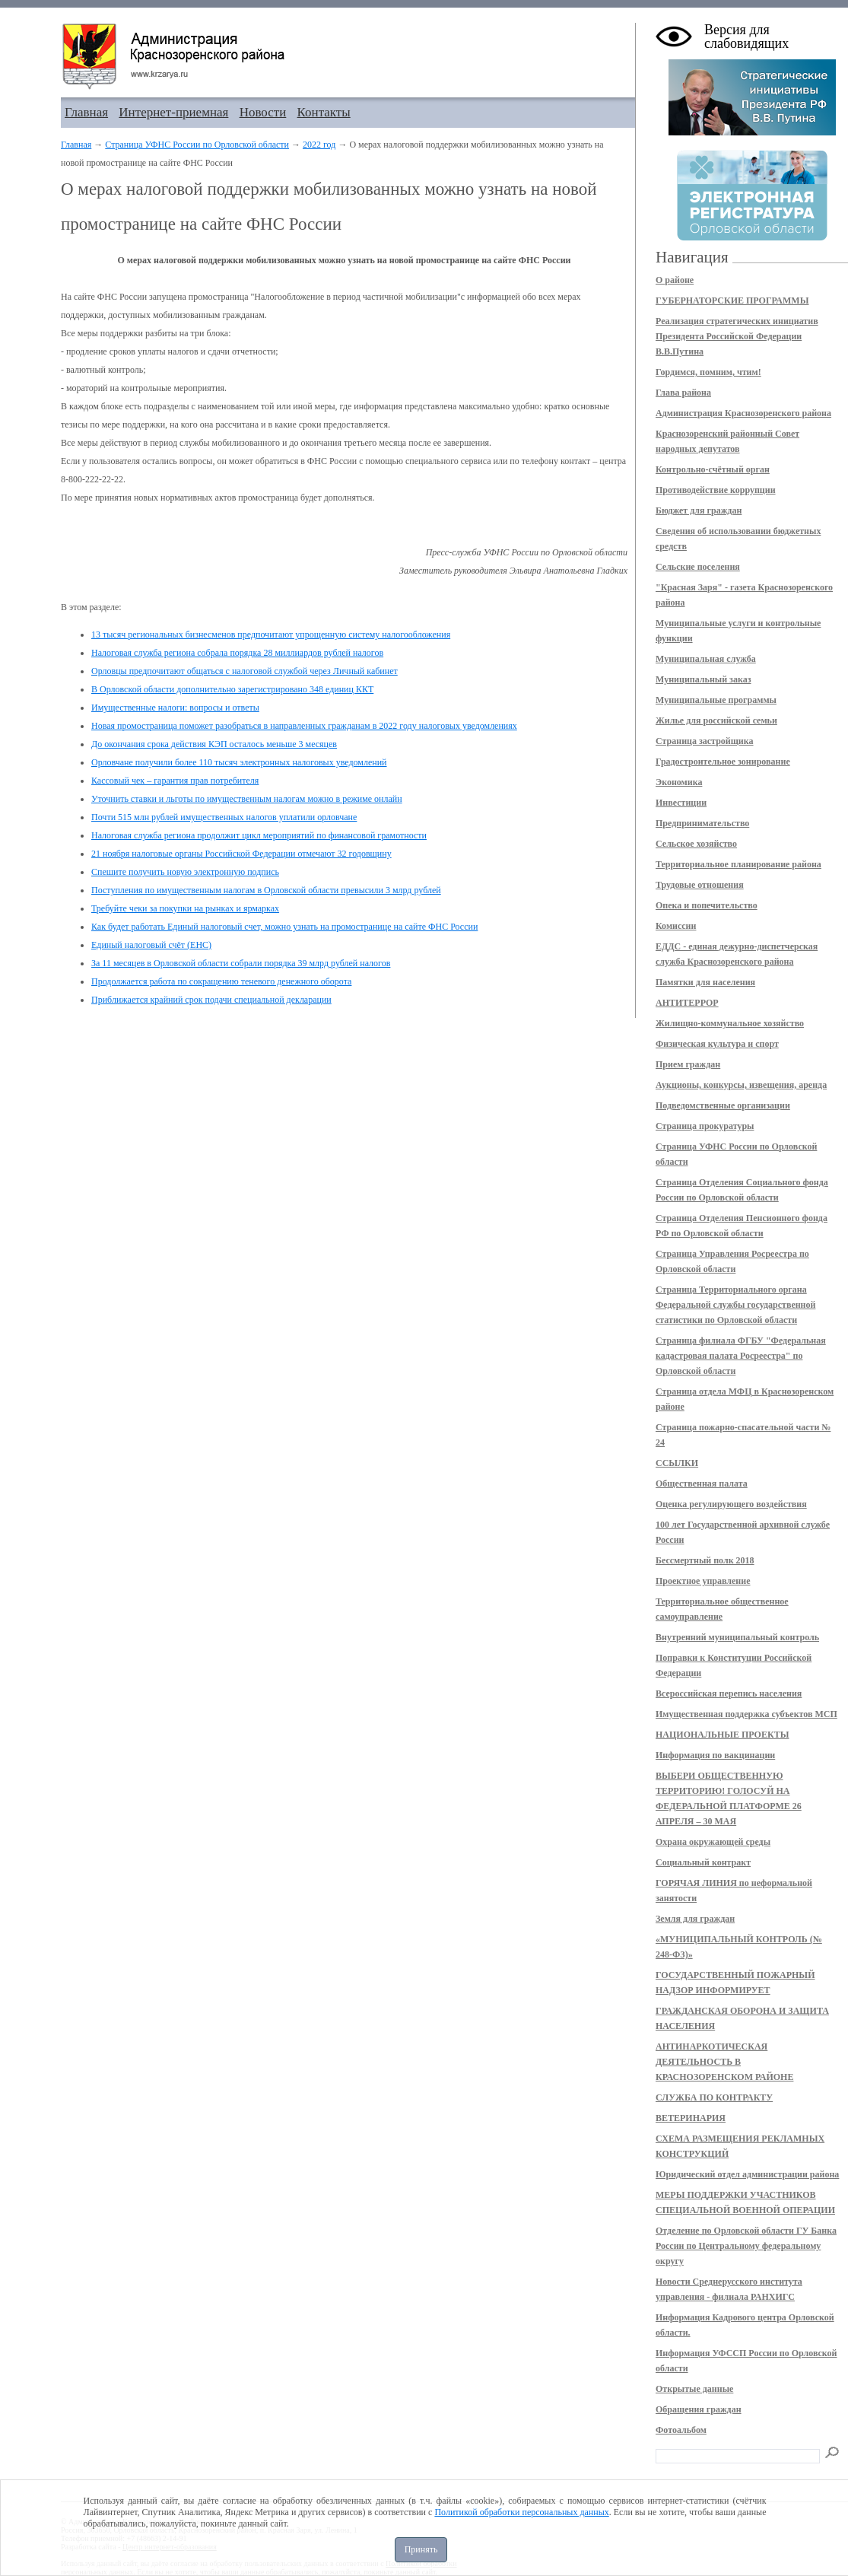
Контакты (324, 112)
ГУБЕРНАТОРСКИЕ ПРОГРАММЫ (732, 300)
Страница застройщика (705, 741)
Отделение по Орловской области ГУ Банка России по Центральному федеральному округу (746, 2245)
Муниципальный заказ (703, 679)
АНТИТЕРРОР (687, 1002)
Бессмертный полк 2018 (705, 1560)
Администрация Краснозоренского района (743, 413)
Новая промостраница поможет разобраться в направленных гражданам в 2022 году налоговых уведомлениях (304, 725)
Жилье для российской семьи (716, 720)
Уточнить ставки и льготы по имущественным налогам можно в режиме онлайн (246, 798)
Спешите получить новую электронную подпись (185, 872)
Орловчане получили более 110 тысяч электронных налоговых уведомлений (239, 762)
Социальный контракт (703, 1862)
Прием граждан (688, 1064)
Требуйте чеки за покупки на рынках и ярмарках (185, 908)
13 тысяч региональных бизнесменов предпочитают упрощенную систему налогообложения (270, 634)
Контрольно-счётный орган (713, 469)
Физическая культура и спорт (717, 1043)
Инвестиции (681, 802)
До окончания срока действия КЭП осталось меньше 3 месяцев (214, 744)
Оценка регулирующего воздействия (731, 1504)
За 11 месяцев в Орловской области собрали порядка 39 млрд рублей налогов (240, 963)
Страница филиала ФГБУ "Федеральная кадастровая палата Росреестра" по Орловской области (741, 1355)
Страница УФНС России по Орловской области (197, 144)
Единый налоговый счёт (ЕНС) (151, 945)
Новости (263, 112)
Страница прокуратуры (705, 1126)
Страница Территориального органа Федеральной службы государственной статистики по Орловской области (735, 1304)
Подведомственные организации (723, 1105)
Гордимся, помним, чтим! (708, 372)
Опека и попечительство (706, 905)
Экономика (679, 782)
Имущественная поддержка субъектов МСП (746, 1714)
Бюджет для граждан (699, 510)
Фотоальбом (681, 2430)
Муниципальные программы (716, 700)
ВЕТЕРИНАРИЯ (691, 2118)
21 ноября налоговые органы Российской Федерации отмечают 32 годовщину (241, 853)
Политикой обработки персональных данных (521, 2512)
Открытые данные (694, 2389)
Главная (86, 112)
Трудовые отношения (700, 884)
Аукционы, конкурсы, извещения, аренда (741, 1085)
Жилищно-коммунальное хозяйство (730, 1023)
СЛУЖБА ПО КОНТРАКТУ (714, 2097)
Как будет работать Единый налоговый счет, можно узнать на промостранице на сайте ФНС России (284, 926)
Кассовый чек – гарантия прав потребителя (175, 780)
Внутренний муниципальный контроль (737, 1637)
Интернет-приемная (173, 112)
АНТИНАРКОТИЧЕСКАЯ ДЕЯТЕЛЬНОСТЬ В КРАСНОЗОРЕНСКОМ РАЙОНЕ (724, 2061)
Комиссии (676, 926)
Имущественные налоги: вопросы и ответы (175, 707)
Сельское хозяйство (696, 843)
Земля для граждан (695, 1918)
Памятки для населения (705, 982)
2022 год (319, 144)
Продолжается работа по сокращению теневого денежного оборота (221, 981)
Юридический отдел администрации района (747, 2174)
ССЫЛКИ (677, 1463)
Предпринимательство (702, 823)
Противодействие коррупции (716, 490)
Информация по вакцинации (715, 1755)
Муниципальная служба (706, 659)
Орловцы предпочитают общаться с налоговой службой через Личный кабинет (244, 671)
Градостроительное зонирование (723, 761)
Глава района (683, 392)
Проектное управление (703, 1581)
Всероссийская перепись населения (729, 1693)
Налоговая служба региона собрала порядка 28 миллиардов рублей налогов (237, 652)
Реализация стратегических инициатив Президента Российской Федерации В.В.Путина (737, 336)
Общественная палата (702, 1483)
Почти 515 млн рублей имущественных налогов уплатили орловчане (224, 817)
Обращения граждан (699, 2409)
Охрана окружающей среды (713, 1842)
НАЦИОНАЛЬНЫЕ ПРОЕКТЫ (722, 1734)
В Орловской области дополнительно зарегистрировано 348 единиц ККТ (232, 689)
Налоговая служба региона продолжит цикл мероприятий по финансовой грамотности (259, 835)
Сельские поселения (698, 566)
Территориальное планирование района (738, 864)
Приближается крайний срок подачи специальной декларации (211, 999)
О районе (675, 280)
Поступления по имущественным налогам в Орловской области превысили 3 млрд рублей (266, 890)
